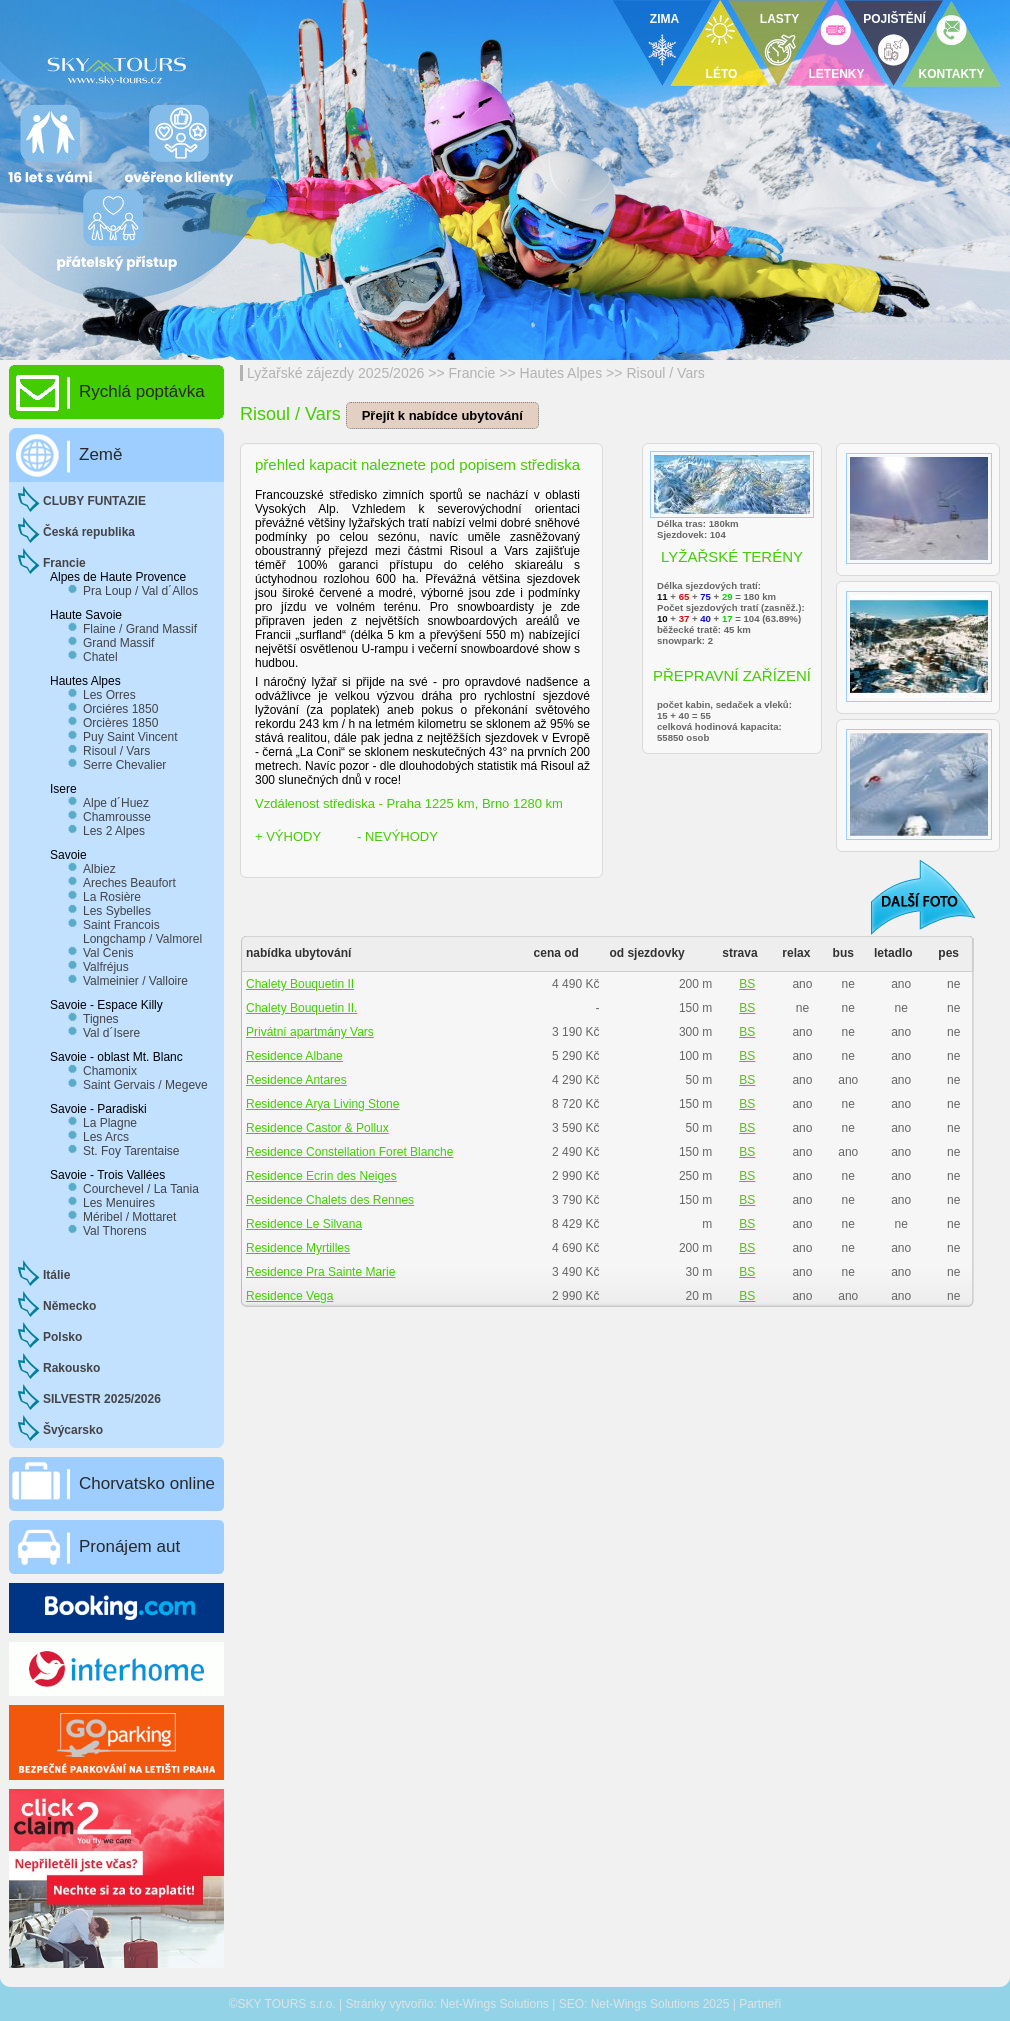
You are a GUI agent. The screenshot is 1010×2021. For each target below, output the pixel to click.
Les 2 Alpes (114, 831)
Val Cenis (108, 953)
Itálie (56, 1275)
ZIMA (664, 19)
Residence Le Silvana (304, 1224)
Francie (472, 373)
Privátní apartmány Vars (310, 1032)
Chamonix (110, 1071)
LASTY (779, 19)
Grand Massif (118, 643)
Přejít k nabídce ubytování (442, 415)
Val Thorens (115, 1231)
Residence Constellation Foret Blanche (349, 1152)
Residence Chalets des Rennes (330, 1200)
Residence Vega (289, 1296)
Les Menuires (119, 1203)
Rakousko (71, 1368)
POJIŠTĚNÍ (894, 19)
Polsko (62, 1337)
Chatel (100, 657)
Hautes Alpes (561, 373)
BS (747, 984)
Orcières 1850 (120, 723)
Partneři (760, 2004)
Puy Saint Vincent (130, 737)
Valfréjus (106, 967)
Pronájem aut (129, 1546)
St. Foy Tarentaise (131, 1151)
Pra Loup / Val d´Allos (140, 591)
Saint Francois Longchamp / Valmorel (142, 932)
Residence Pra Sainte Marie (320, 1272)
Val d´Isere (111, 1033)
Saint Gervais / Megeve (145, 1085)
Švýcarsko (73, 1430)
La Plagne (110, 1123)
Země (100, 454)
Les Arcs (106, 1137)
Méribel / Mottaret (129, 1217)
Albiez (99, 869)
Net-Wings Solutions (494, 2004)
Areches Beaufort (129, 883)
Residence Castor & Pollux (317, 1128)
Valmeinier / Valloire (135, 981)
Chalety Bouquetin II (300, 984)
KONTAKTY (952, 74)
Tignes (101, 1019)
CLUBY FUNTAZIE (94, 501)
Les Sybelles (117, 911)
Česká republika (89, 532)
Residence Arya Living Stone (322, 1104)
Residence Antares (296, 1080)
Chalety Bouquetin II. (301, 1008)
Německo (69, 1306)
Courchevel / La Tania (141, 1189)
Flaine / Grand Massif (140, 629)
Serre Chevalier (124, 765)
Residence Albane (294, 1056)
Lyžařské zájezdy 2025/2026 (335, 373)
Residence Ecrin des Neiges (321, 1176)
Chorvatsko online (147, 1483)
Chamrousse (117, 817)
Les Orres (109, 695)
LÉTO (722, 74)
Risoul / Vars (665, 373)
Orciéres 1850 (120, 709)
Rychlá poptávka (142, 391)
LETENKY (836, 74)
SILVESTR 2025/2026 (102, 1399)
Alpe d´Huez (116, 803)
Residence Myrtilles (298, 1248)
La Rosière (112, 897)
